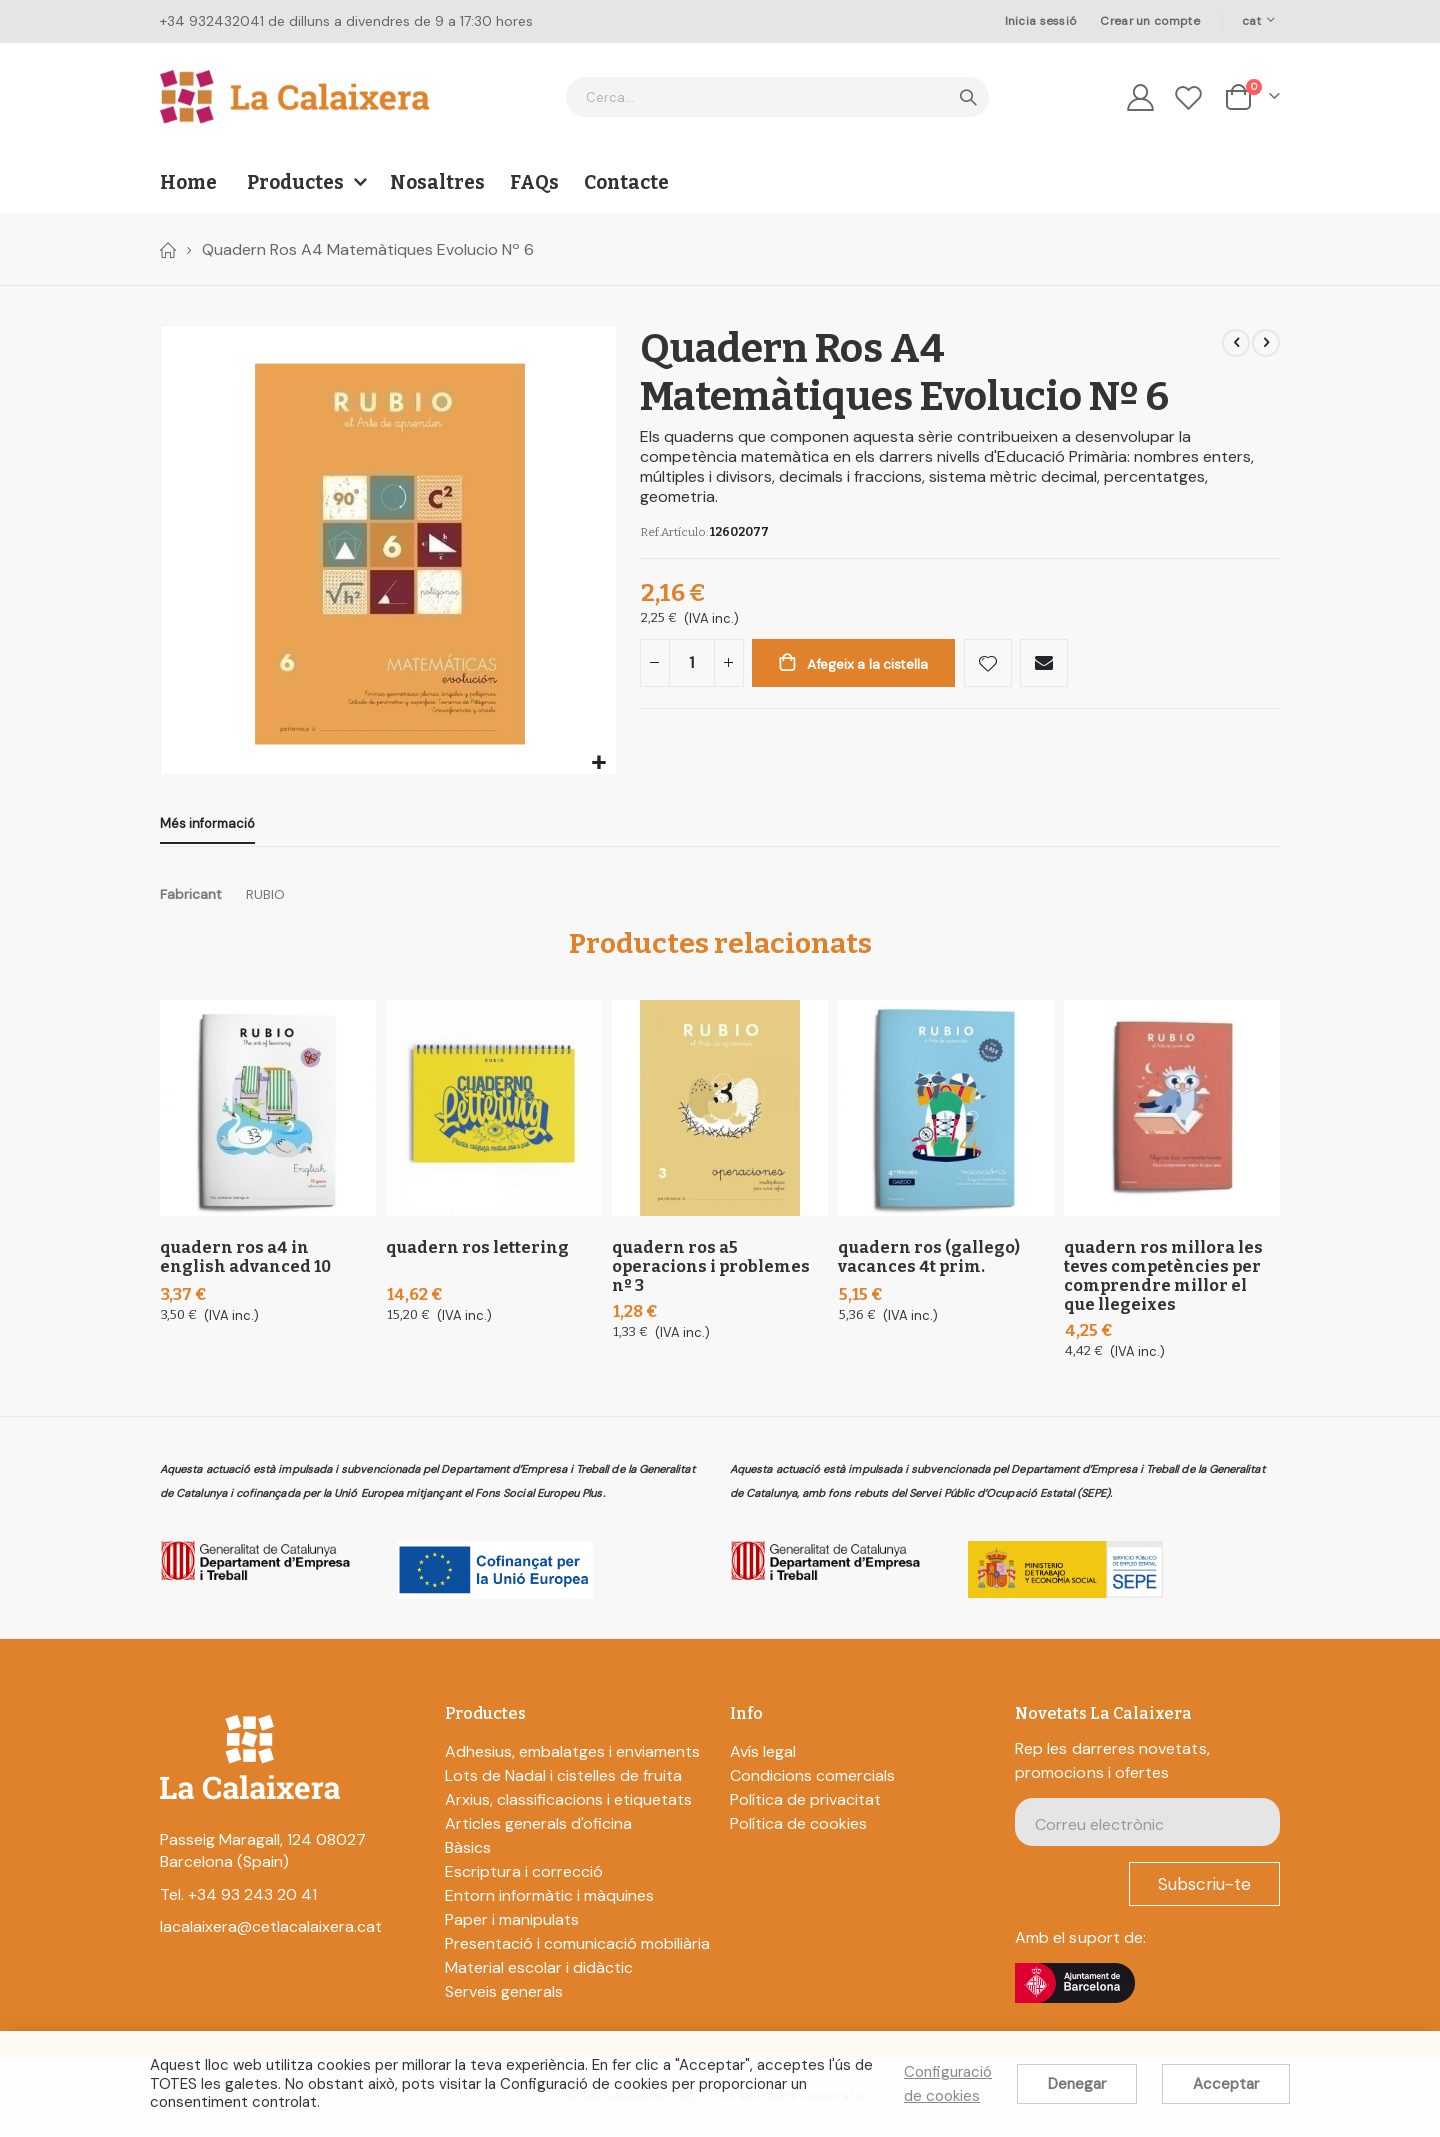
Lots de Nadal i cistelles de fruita (563, 1779)
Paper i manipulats (512, 1923)
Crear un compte (1149, 21)
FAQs (534, 182)
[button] (598, 763)
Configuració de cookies (948, 2084)
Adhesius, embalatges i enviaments (572, 1755)
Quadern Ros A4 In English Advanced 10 (245, 1260)
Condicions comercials (812, 1779)
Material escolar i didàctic (539, 1971)
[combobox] (777, 97)
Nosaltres (437, 182)
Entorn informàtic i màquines (549, 1899)
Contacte (626, 182)
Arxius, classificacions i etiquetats (568, 1803)
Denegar (1077, 2084)
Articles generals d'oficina (538, 1827)
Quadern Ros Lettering (477, 1250)
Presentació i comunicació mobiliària (577, 1947)
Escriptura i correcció (524, 1875)
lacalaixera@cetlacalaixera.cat (271, 1930)
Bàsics (468, 1851)
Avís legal (763, 1755)
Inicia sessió (1041, 21)
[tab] (207, 826)
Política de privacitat (805, 1803)
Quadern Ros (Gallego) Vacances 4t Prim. (929, 1260)
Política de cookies (798, 1827)
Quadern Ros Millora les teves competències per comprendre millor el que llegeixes (1163, 1279)
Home (167, 250)
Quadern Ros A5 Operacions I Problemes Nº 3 (711, 1269)
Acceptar (1226, 2084)
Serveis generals (504, 1995)
